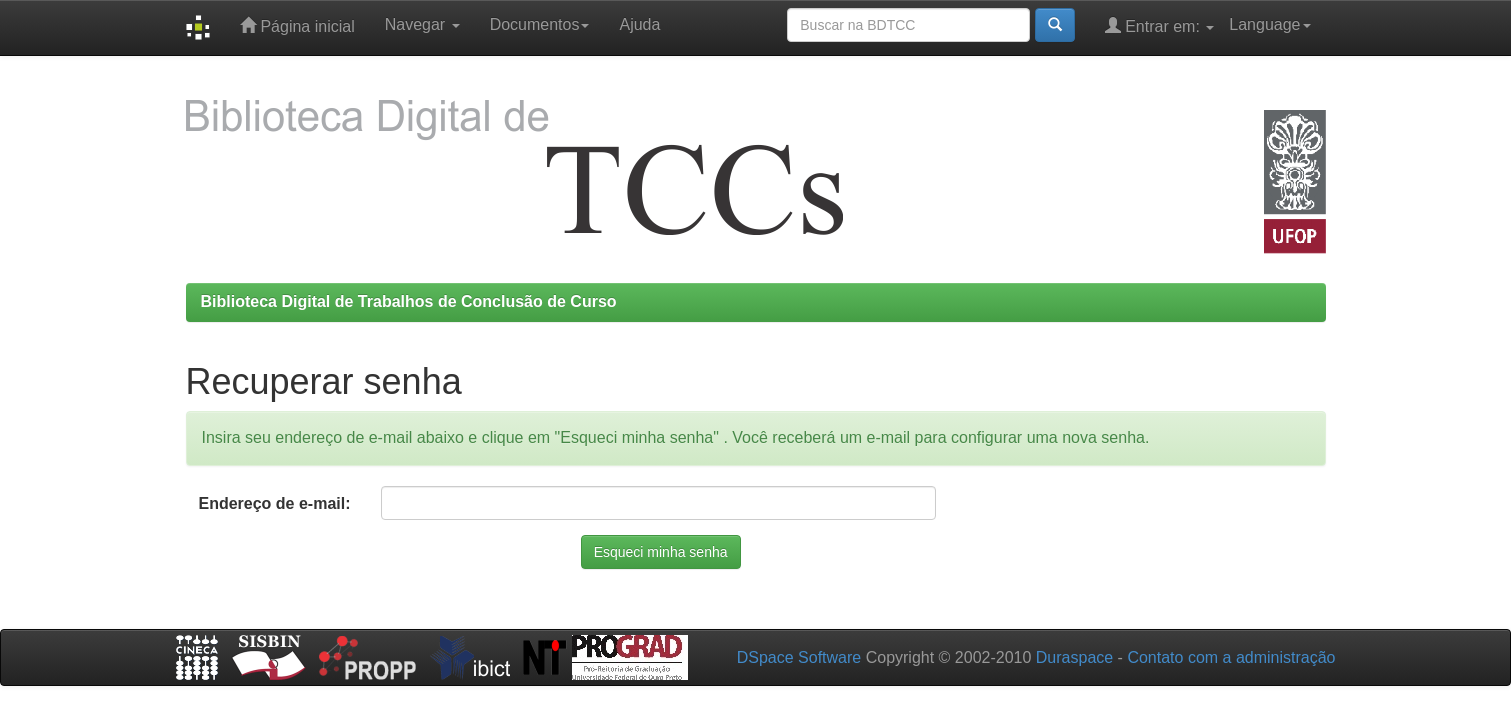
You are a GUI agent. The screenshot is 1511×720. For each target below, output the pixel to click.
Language (1269, 24)
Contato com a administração (1231, 657)
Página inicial (297, 25)
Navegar (422, 24)
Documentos (540, 24)
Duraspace (1074, 657)
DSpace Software (799, 657)
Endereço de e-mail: (274, 503)
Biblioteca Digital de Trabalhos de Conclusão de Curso (409, 301)
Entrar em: (1160, 25)
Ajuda (639, 24)
